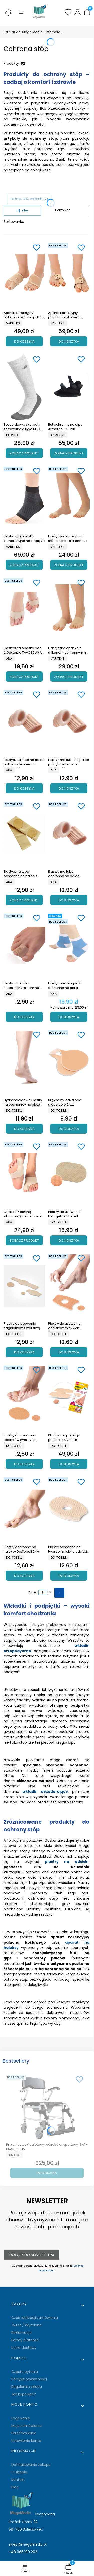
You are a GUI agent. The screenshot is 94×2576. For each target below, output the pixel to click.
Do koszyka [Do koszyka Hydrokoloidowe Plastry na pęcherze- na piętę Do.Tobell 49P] (24, 1128)
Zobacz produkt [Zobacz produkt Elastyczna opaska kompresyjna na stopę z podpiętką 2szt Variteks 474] (24, 564)
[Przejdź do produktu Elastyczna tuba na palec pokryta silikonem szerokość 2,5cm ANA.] (24, 722)
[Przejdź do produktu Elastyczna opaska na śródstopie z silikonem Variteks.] (69, 498)
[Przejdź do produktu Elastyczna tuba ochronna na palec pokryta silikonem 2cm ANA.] (69, 834)
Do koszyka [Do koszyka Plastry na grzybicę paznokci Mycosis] (68, 1463)
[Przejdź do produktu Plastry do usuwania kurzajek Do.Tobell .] (69, 1174)
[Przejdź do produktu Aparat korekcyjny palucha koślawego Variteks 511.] (69, 275)
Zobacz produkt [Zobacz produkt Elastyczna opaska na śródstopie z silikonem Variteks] (68, 564)
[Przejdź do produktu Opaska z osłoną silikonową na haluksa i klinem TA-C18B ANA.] (24, 1174)
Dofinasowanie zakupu (31, 2464)
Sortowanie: (14, 221)
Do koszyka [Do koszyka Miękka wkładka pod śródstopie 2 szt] (68, 1128)
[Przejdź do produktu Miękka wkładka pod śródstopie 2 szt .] (69, 1062)
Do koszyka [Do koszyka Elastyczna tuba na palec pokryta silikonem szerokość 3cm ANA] (68, 788)
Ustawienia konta (26, 2440)
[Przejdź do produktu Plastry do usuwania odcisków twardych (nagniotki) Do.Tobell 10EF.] (24, 1397)
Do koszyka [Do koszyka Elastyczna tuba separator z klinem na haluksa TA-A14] (24, 1016)
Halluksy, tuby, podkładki (29, 198)
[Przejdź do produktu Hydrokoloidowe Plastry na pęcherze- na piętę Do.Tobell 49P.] (24, 1062)
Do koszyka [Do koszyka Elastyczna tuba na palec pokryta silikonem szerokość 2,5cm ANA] (24, 788)
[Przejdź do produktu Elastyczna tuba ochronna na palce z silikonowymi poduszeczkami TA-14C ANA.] (24, 834)
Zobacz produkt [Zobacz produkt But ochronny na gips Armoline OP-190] (68, 453)
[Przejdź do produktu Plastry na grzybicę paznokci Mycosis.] (69, 1397)
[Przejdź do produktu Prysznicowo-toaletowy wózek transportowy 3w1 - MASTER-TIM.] (47, 2107)
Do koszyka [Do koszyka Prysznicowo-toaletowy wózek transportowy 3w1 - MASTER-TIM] (47, 2172)
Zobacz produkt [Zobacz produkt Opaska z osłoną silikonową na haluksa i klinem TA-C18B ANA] (24, 1240)
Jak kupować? (23, 2394)
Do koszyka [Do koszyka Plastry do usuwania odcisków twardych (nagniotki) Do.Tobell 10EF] (24, 1463)
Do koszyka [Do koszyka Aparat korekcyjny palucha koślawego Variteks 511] (68, 341)
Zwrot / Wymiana (26, 2325)
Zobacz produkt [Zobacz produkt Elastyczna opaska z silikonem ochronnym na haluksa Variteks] (68, 676)
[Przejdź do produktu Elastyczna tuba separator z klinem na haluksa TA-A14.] (24, 945)
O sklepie (19, 2472)
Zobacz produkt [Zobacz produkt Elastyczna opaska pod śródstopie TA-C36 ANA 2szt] (24, 676)
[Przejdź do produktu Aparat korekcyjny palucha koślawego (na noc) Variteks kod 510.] (24, 275)
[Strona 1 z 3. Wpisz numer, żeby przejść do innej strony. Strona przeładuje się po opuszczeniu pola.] (42, 1592)
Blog (15, 2487)
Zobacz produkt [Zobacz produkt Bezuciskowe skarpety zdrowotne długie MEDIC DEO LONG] (24, 453)
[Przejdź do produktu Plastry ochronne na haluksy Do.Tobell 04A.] (24, 1509)
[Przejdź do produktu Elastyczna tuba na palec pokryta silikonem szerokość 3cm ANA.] (69, 722)
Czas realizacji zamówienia (34, 2317)
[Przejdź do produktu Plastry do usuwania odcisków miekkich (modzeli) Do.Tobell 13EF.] (69, 1286)
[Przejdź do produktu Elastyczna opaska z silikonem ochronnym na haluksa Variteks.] (69, 610)
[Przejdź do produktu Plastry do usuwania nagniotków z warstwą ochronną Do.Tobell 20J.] (24, 1286)
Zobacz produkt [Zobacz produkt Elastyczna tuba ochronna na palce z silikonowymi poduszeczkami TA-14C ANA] (24, 900)
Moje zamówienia (26, 2425)
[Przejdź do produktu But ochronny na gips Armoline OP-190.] (69, 387)
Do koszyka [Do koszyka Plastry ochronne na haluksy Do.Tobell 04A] (24, 1575)
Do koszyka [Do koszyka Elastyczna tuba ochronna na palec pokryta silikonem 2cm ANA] (68, 900)
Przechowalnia (23, 2433)
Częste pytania (24, 2371)
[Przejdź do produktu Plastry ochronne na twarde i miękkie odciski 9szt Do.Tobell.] (69, 1509)
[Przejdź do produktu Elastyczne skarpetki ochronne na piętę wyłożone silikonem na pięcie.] (69, 945)
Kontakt (18, 2479)
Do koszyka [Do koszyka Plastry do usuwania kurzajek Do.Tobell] (68, 1240)
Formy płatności (25, 2340)
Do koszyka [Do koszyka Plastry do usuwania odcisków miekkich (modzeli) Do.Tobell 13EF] (68, 1352)
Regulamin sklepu (26, 2386)
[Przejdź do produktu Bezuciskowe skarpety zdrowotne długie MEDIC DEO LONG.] (24, 387)
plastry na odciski (66, 1861)
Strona (33, 1592)
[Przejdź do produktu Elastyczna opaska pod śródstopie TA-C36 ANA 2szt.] (24, 610)
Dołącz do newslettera (31, 2254)
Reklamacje (21, 2332)
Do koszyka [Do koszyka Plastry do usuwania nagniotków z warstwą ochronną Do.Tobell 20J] (24, 1352)
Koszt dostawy (23, 2347)
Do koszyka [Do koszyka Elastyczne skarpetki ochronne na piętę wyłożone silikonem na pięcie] (68, 1016)
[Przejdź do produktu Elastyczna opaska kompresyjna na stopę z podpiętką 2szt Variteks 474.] (24, 498)
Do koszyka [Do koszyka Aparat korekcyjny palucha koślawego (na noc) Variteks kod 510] (24, 341)
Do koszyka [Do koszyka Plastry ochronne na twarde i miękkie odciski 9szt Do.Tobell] (68, 1575)
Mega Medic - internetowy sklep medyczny (34, 32)
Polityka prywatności (29, 2379)
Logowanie (20, 2418)
